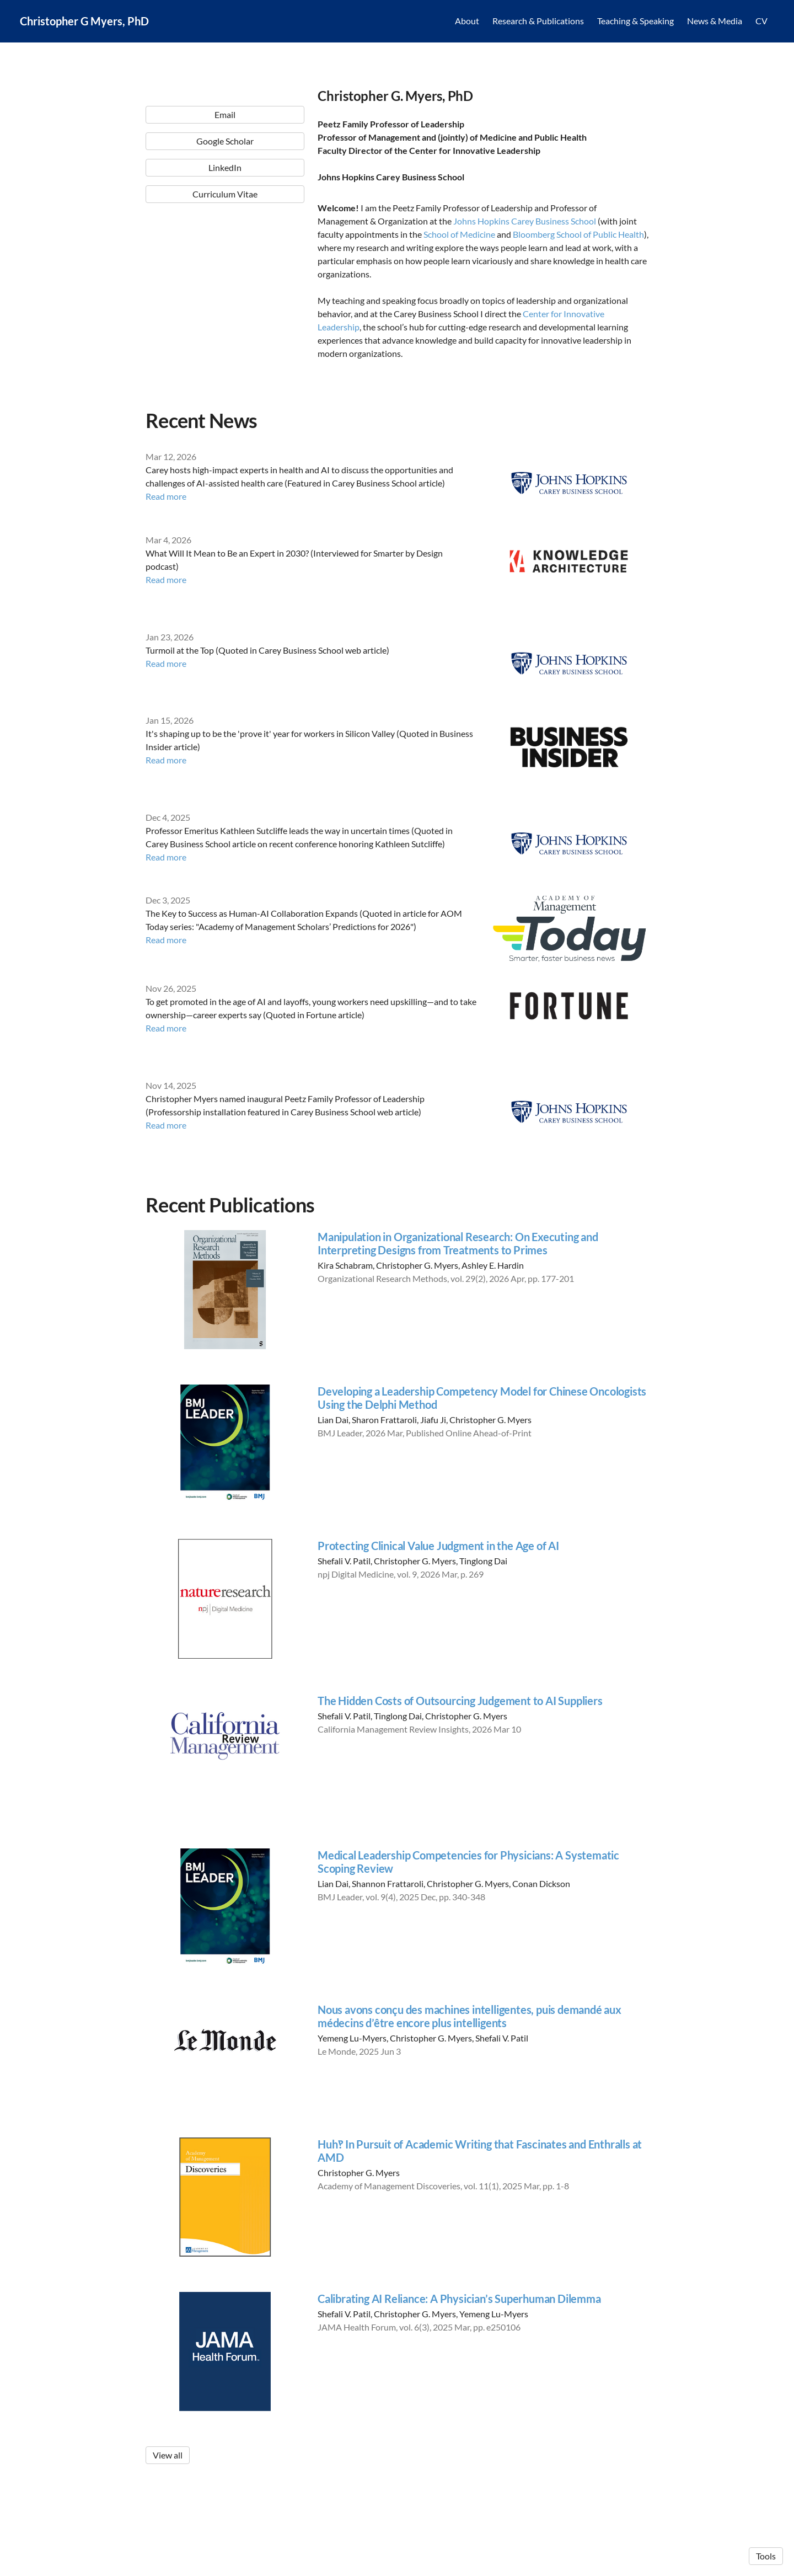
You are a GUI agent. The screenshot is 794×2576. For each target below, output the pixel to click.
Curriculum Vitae (224, 353)
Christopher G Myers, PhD (84, 22)
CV (761, 22)
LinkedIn (225, 326)
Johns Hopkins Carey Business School (524, 221)
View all (168, 2456)
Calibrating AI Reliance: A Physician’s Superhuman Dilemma (459, 2300)
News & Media (714, 22)
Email (224, 273)
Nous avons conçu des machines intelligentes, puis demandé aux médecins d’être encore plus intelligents (469, 2018)
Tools (766, 2556)
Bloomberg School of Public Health (578, 234)
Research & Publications (538, 22)
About (467, 22)
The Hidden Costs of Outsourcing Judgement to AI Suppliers (460, 1702)
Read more (166, 498)
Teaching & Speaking (635, 22)
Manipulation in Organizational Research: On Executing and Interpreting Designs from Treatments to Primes (458, 1245)
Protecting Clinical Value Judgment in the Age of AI (438, 1547)
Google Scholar (225, 300)
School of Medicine (459, 234)
